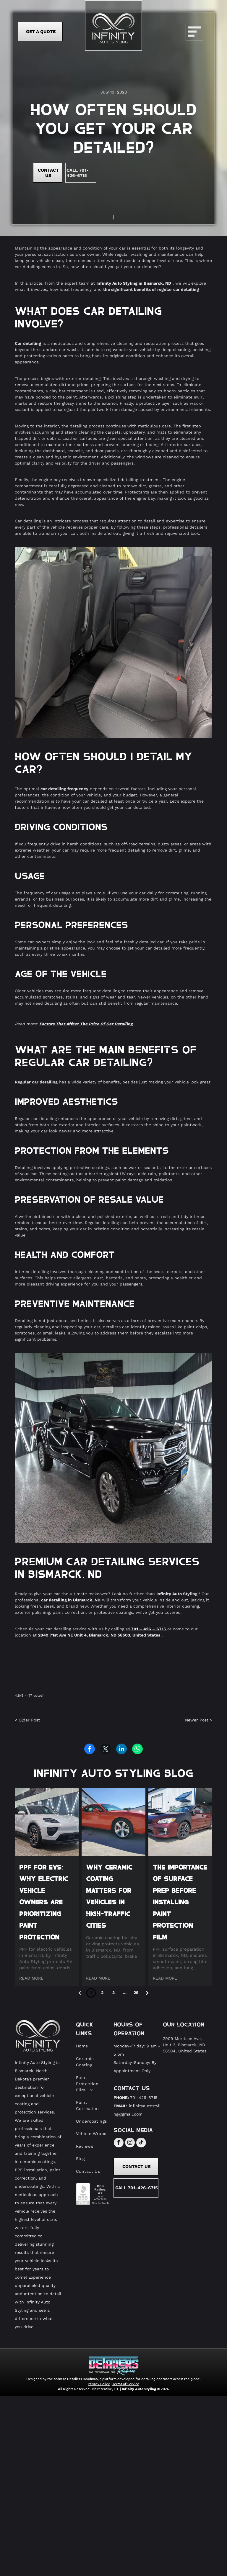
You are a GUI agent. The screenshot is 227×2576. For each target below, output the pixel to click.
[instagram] (130, 2143)
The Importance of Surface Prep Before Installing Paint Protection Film (180, 1902)
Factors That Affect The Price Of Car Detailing (86, 1023)
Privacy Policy (99, 2383)
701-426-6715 (143, 2097)
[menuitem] (92, 2046)
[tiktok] (141, 2143)
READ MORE (31, 1978)
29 (136, 1992)
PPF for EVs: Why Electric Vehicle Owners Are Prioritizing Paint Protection (43, 1902)
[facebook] (119, 2143)
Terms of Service (125, 2383)
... (125, 1992)
